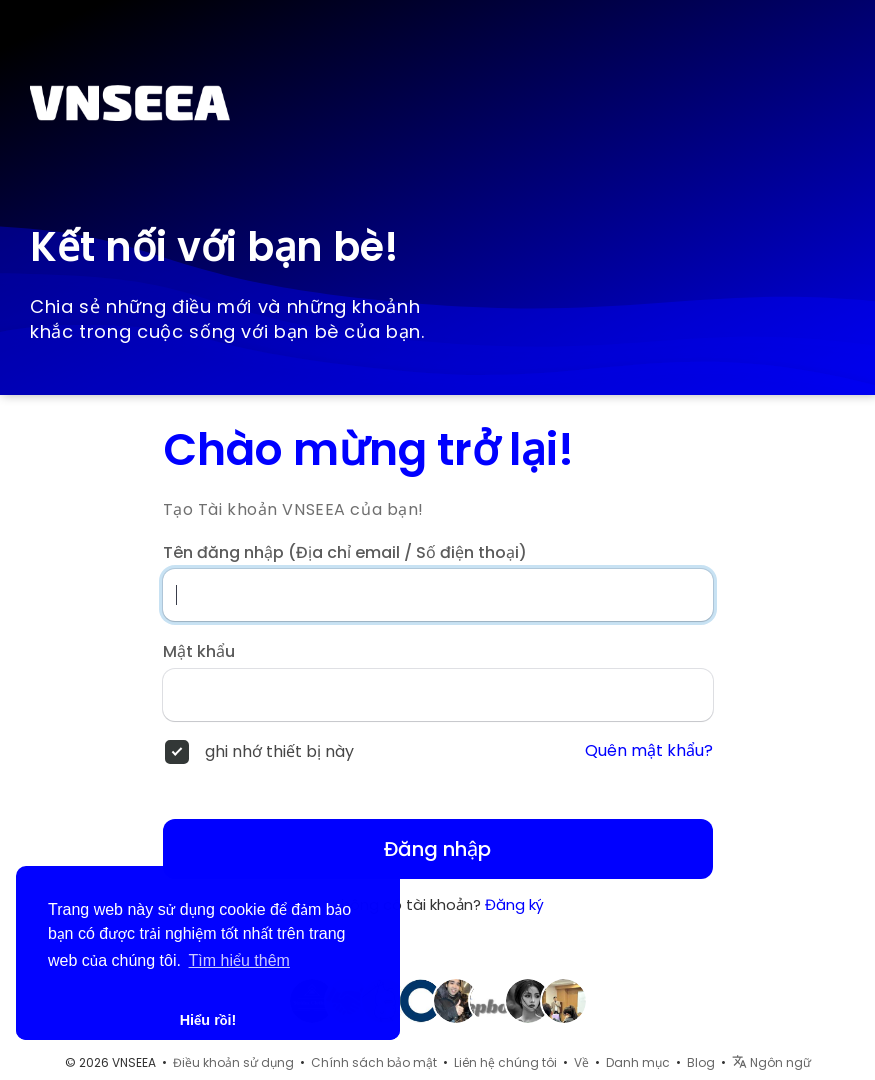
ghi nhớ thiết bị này (279, 752)
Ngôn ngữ (771, 1062)
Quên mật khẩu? (649, 751)
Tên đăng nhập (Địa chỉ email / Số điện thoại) (345, 553)
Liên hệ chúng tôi (505, 1062)
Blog (701, 1062)
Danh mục (638, 1062)
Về (581, 1062)
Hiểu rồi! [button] (208, 1020)
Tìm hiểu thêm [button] (239, 960)
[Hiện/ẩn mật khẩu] (681, 695)
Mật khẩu (199, 652)
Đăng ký (514, 904)
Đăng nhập (437, 849)
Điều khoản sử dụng (233, 1062)
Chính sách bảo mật (374, 1062)
